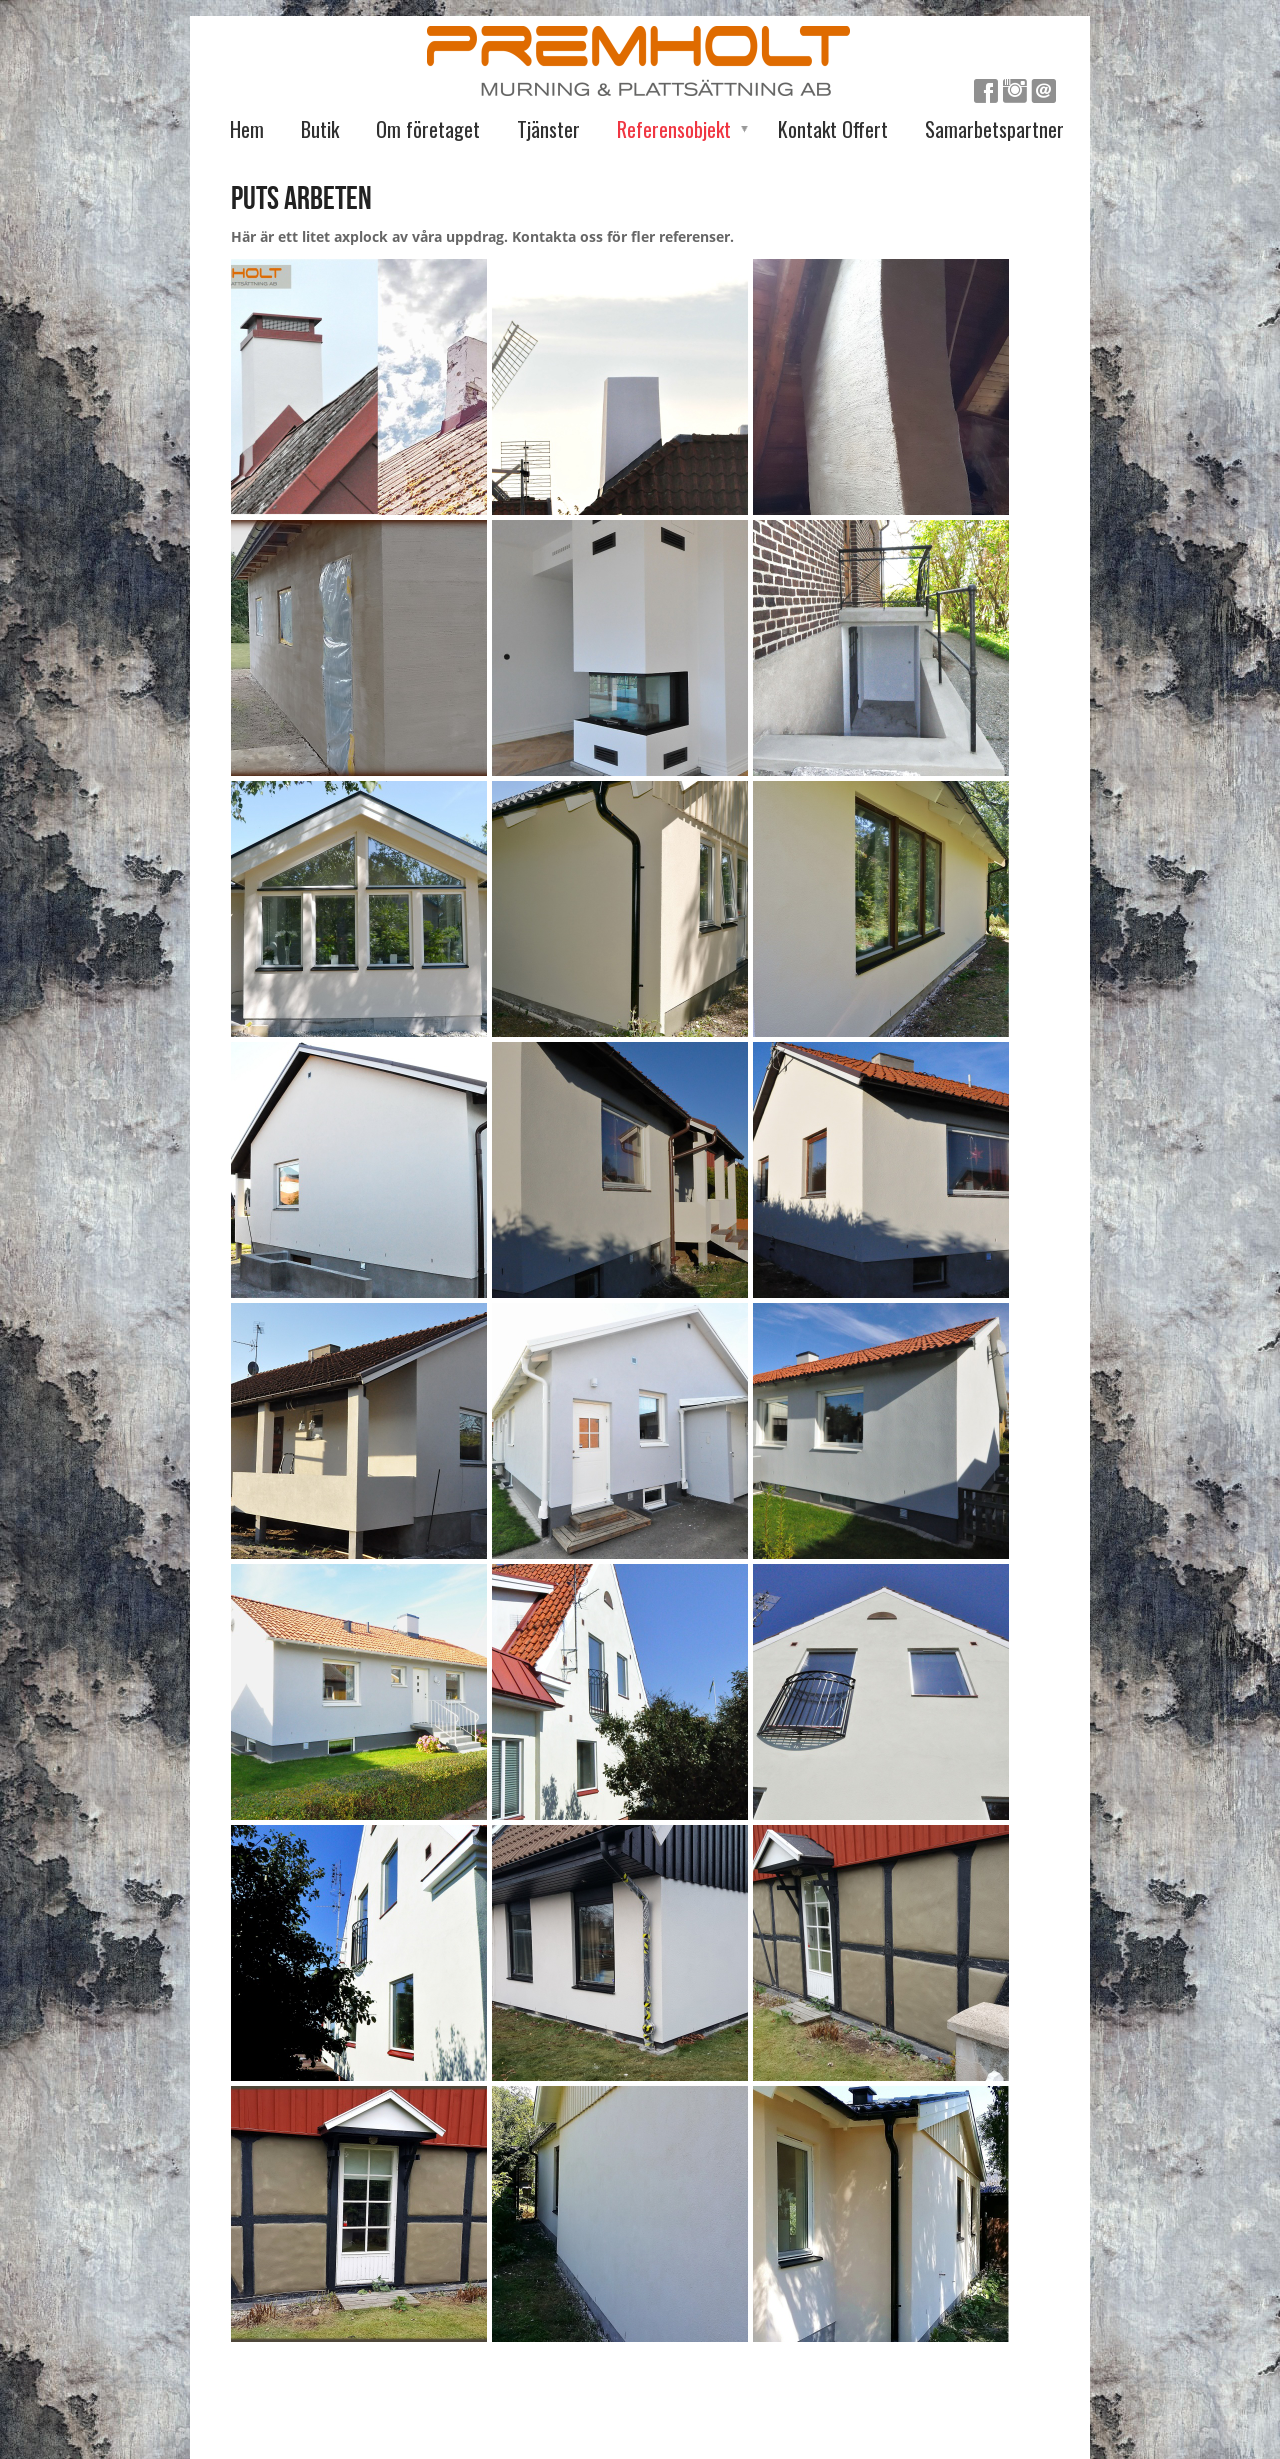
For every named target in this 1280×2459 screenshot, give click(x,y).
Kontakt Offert (833, 129)
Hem (247, 129)
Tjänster (548, 129)
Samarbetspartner (994, 129)
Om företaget (428, 129)
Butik (320, 129)
